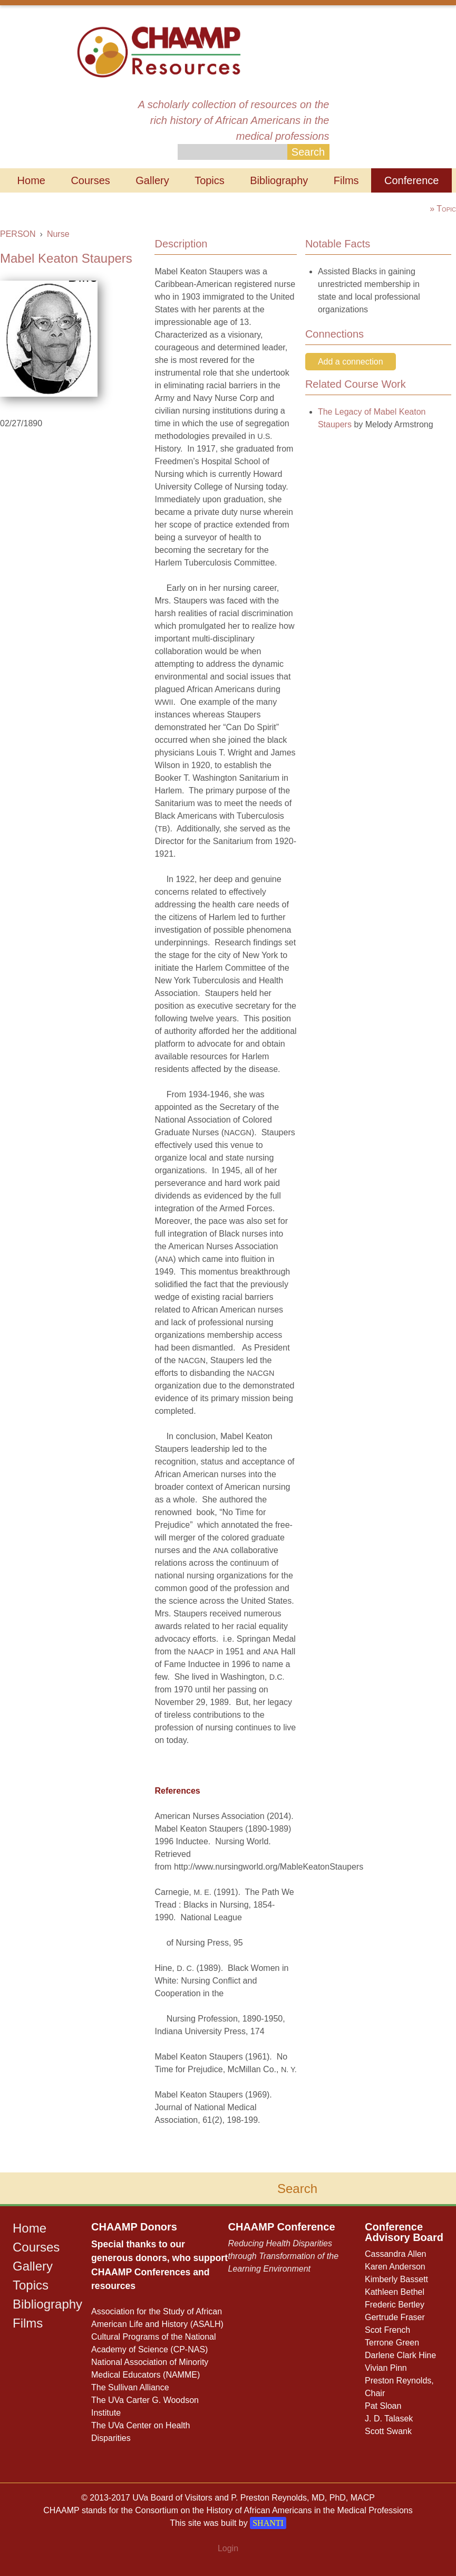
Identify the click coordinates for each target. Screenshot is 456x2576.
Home (31, 180)
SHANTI (268, 2522)
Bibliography (279, 180)
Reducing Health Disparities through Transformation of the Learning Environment (283, 2256)
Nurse (58, 233)
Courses (90, 180)
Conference (411, 180)
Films (346, 180)
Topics (210, 180)
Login (228, 2548)
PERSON (18, 233)
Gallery (152, 180)
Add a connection (350, 361)
